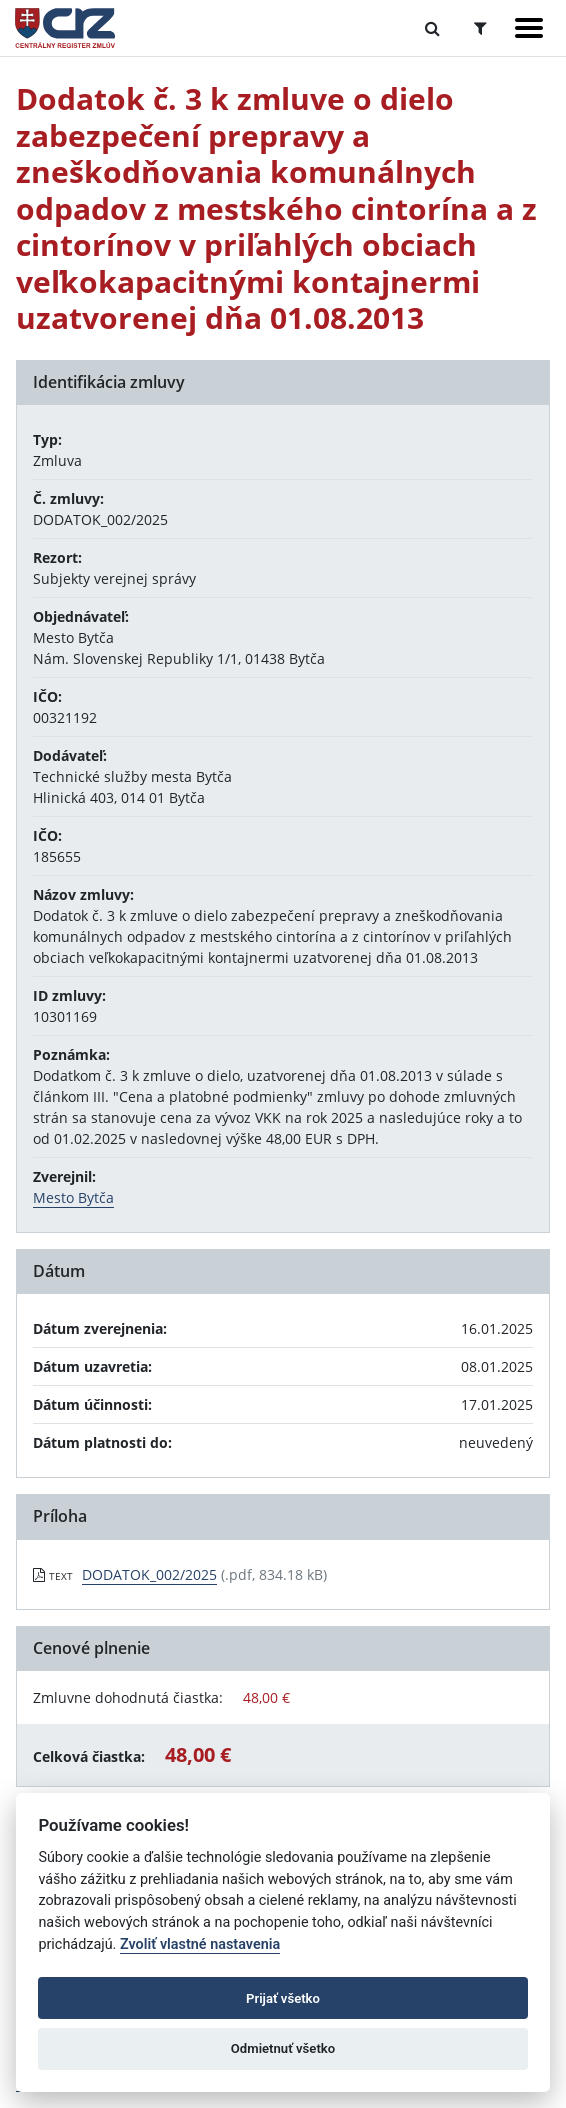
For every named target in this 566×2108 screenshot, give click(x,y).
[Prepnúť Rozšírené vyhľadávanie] (480, 28)
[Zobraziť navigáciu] (529, 28)
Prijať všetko (283, 1998)
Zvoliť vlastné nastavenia (200, 1944)
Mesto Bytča (73, 1197)
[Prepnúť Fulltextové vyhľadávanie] (432, 28)
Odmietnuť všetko (283, 2048)
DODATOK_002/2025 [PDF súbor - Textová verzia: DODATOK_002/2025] (149, 1574)
